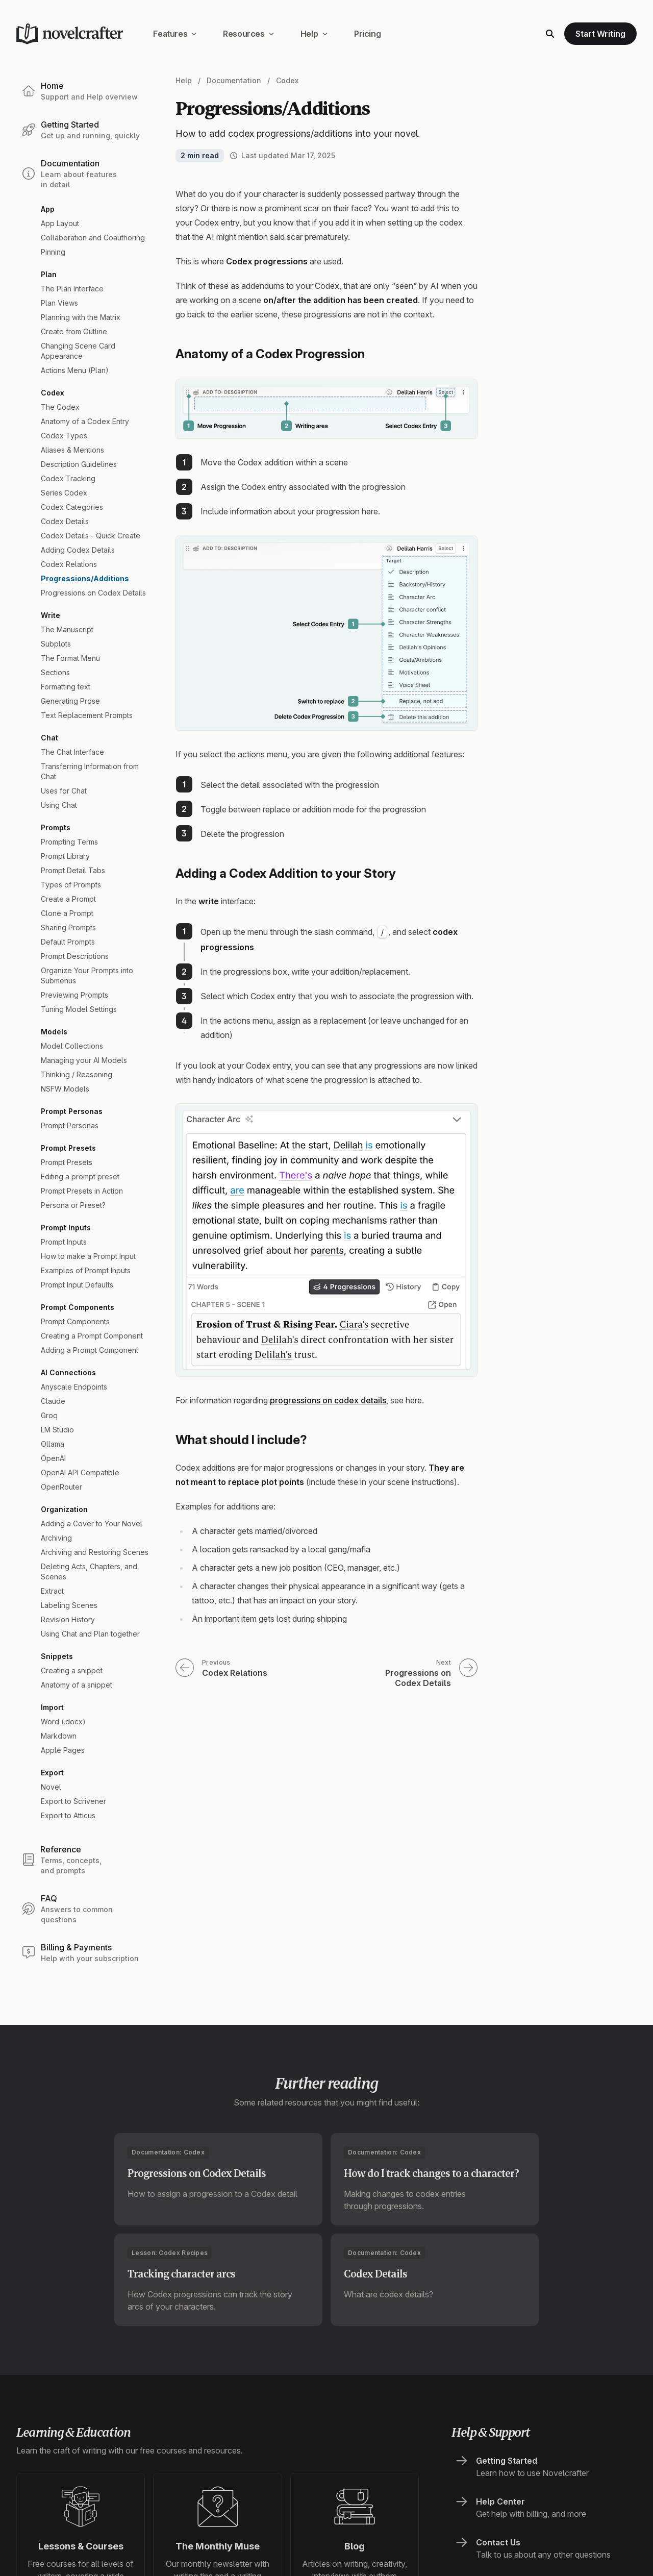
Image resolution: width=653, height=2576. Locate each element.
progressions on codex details (328, 1400)
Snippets (57, 1656)
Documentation (234, 80)
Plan (49, 274)
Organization (64, 1509)
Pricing (367, 34)
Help (314, 34)
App (48, 209)
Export (52, 1772)
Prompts (55, 827)
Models (54, 1031)
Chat (49, 737)
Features (174, 34)
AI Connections (68, 1372)
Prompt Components (77, 1307)
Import (52, 1707)
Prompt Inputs (66, 1227)
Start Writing (600, 34)
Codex (52, 392)
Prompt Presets (68, 1148)
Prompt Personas (72, 1111)
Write (50, 615)
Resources (248, 34)
